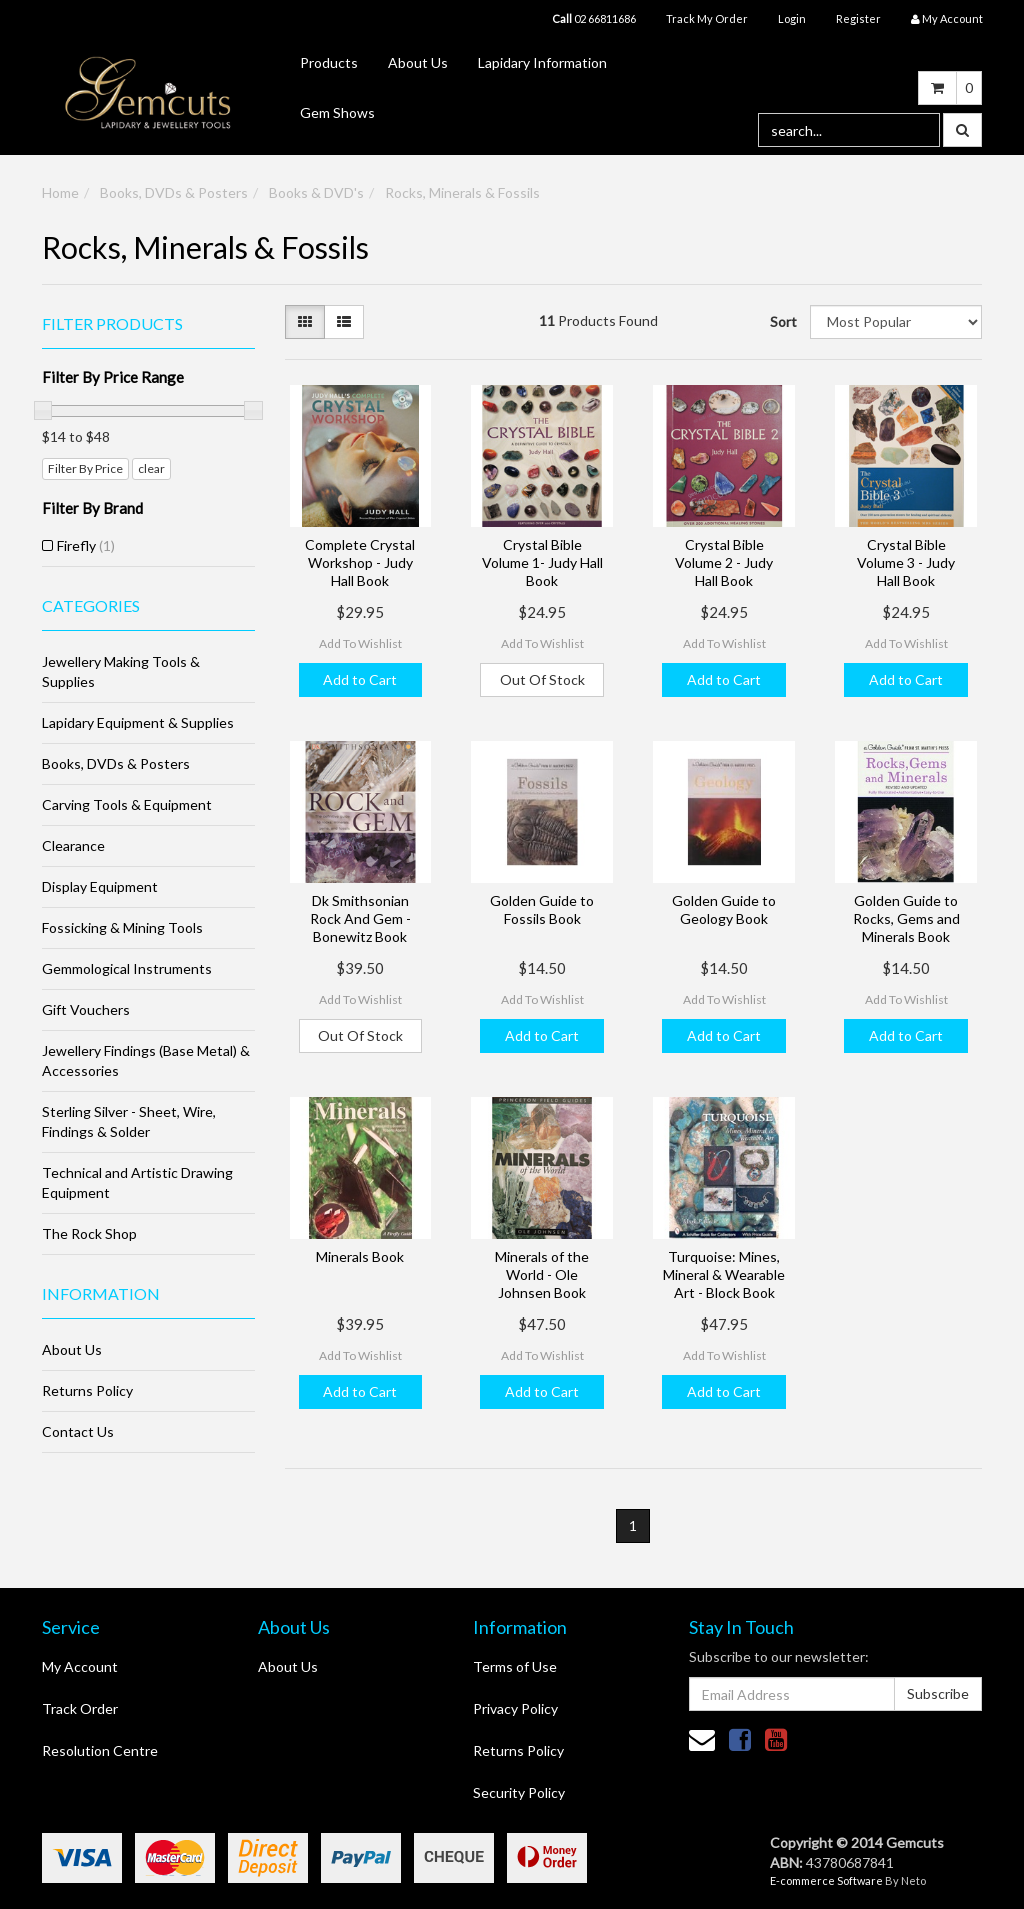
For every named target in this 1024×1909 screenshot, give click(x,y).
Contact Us (78, 1431)
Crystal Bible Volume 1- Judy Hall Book (542, 562)
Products (329, 62)
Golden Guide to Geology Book (724, 909)
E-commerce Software (826, 1880)
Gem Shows (337, 112)
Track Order (80, 1708)
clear (151, 468)
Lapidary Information (542, 62)
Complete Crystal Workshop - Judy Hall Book (360, 562)
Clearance (73, 845)
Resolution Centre (100, 1750)
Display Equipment (100, 886)
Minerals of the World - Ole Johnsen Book (542, 1274)
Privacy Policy (515, 1708)
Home (60, 192)
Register (858, 18)
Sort (782, 321)
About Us (418, 62)
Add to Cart (360, 679)
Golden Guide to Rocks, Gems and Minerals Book (906, 918)
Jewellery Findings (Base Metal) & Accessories (146, 1060)
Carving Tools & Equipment (127, 804)
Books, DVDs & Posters (174, 192)
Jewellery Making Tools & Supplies (121, 671)
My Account (80, 1666)
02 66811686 (594, 18)
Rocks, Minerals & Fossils (462, 192)
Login (792, 18)
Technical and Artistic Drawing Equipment (137, 1182)
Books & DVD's (316, 192)
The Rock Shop (89, 1233)
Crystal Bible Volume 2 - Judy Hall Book (724, 562)
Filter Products (112, 324)
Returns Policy (87, 1390)
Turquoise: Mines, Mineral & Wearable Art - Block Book (724, 1274)
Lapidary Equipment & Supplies (138, 722)
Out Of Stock (542, 679)
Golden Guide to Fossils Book (542, 909)
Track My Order (707, 18)
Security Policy (519, 1792)
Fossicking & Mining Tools (122, 927)
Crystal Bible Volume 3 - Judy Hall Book (906, 562)
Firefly (86, 545)
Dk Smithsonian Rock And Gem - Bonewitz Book (360, 918)
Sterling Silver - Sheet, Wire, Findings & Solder (129, 1121)
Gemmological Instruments (127, 968)
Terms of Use (515, 1666)
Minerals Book (360, 1256)
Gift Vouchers (86, 1009)
